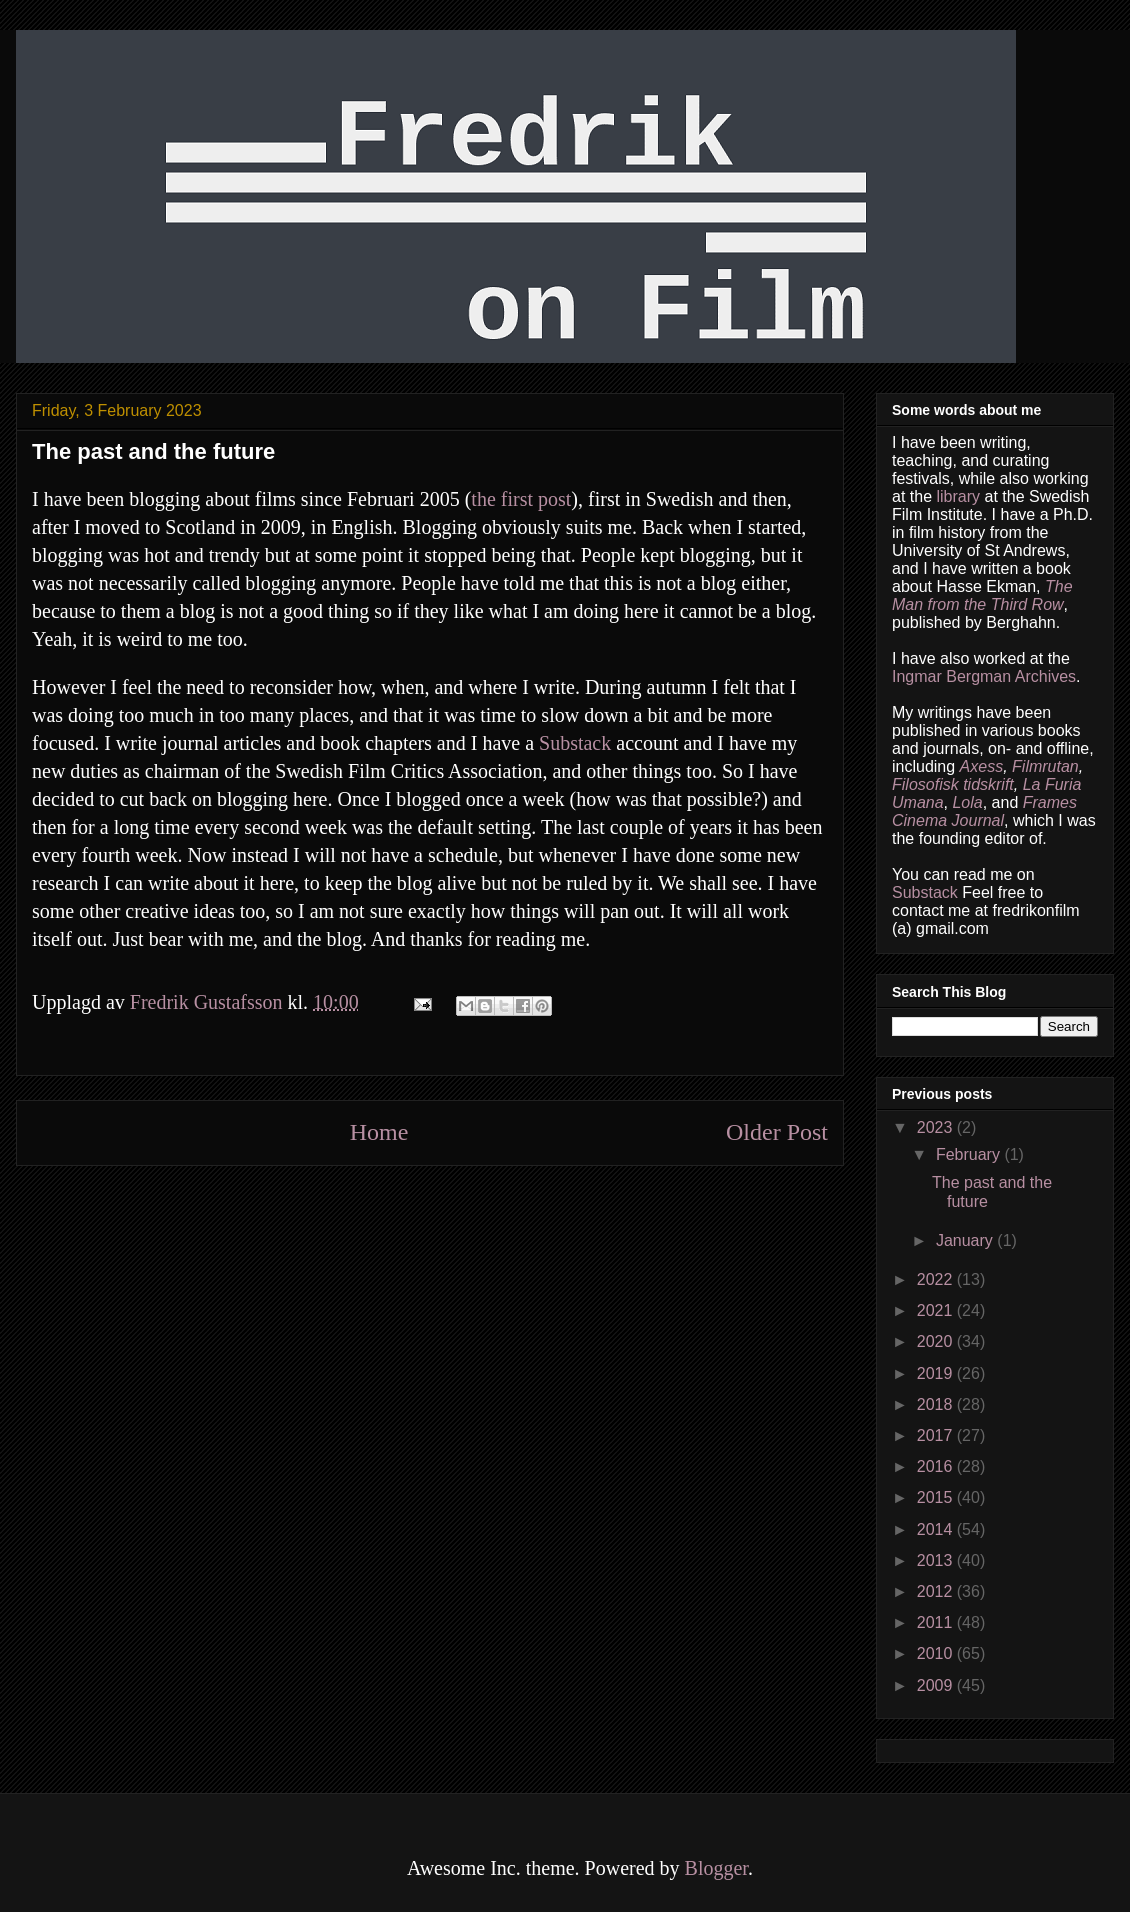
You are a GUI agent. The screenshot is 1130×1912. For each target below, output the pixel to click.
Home (379, 1132)
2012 (937, 1591)
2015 (937, 1497)
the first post (521, 499)
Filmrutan (1045, 766)
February (970, 1154)
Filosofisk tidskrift (953, 784)
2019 (937, 1373)
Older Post (777, 1132)
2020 (937, 1341)
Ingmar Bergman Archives (984, 676)
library (958, 496)
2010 (937, 1653)
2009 (937, 1685)
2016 (937, 1466)
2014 (937, 1529)
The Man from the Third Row (982, 595)
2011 (937, 1622)
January (966, 1240)
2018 (937, 1404)
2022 (937, 1279)
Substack (575, 743)
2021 (937, 1310)
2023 (937, 1127)
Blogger (716, 1868)
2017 (937, 1435)
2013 (937, 1560)
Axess (982, 766)
